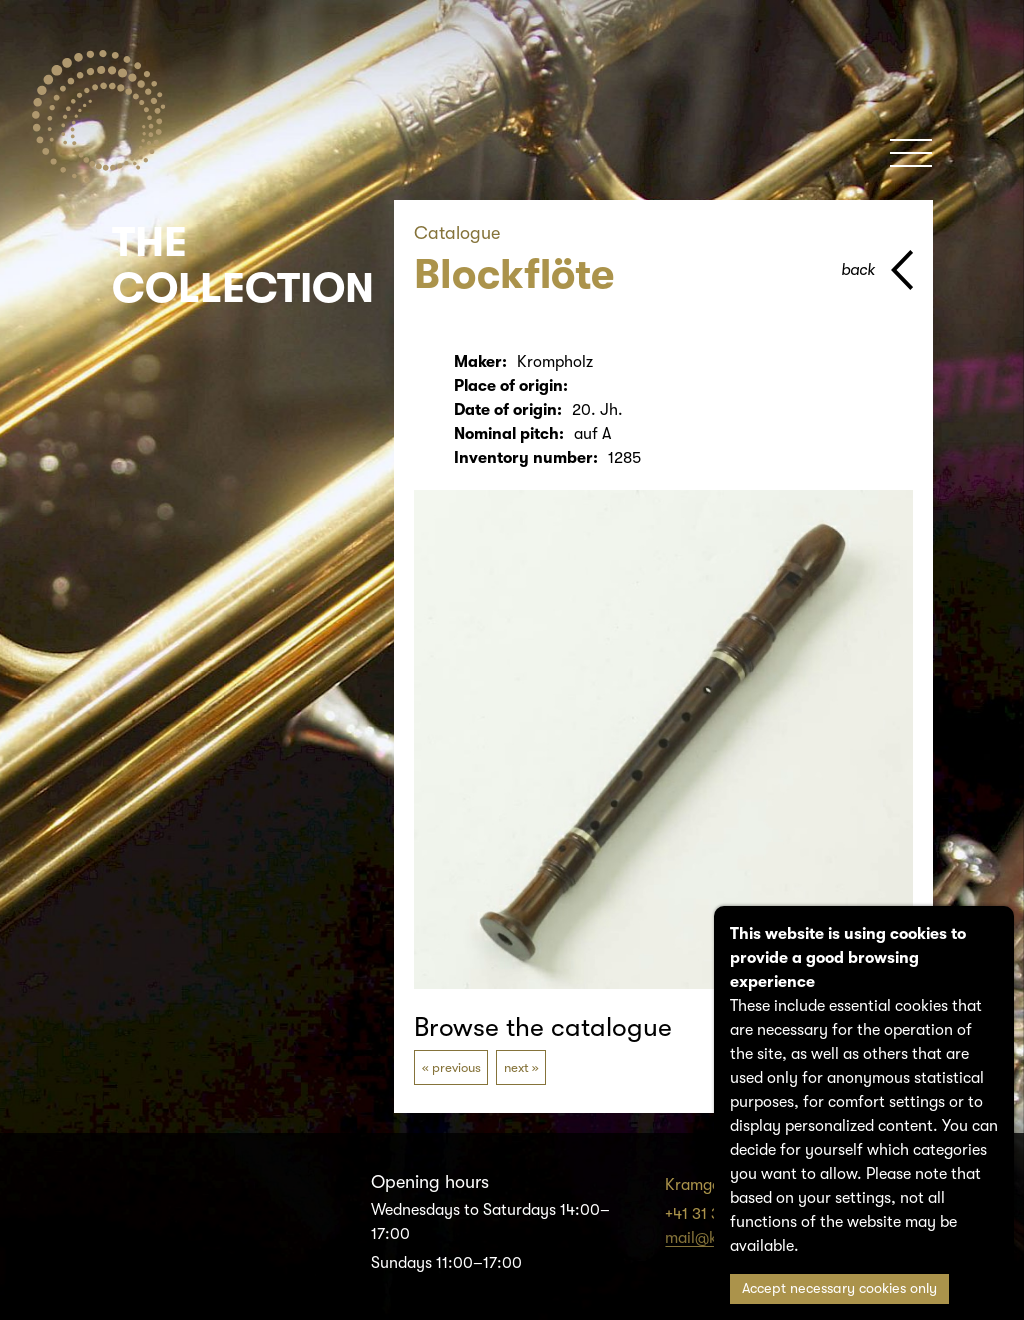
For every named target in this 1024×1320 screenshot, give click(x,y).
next (516, 1067)
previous (456, 1067)
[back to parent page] (877, 270)
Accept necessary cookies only (839, 1288)
